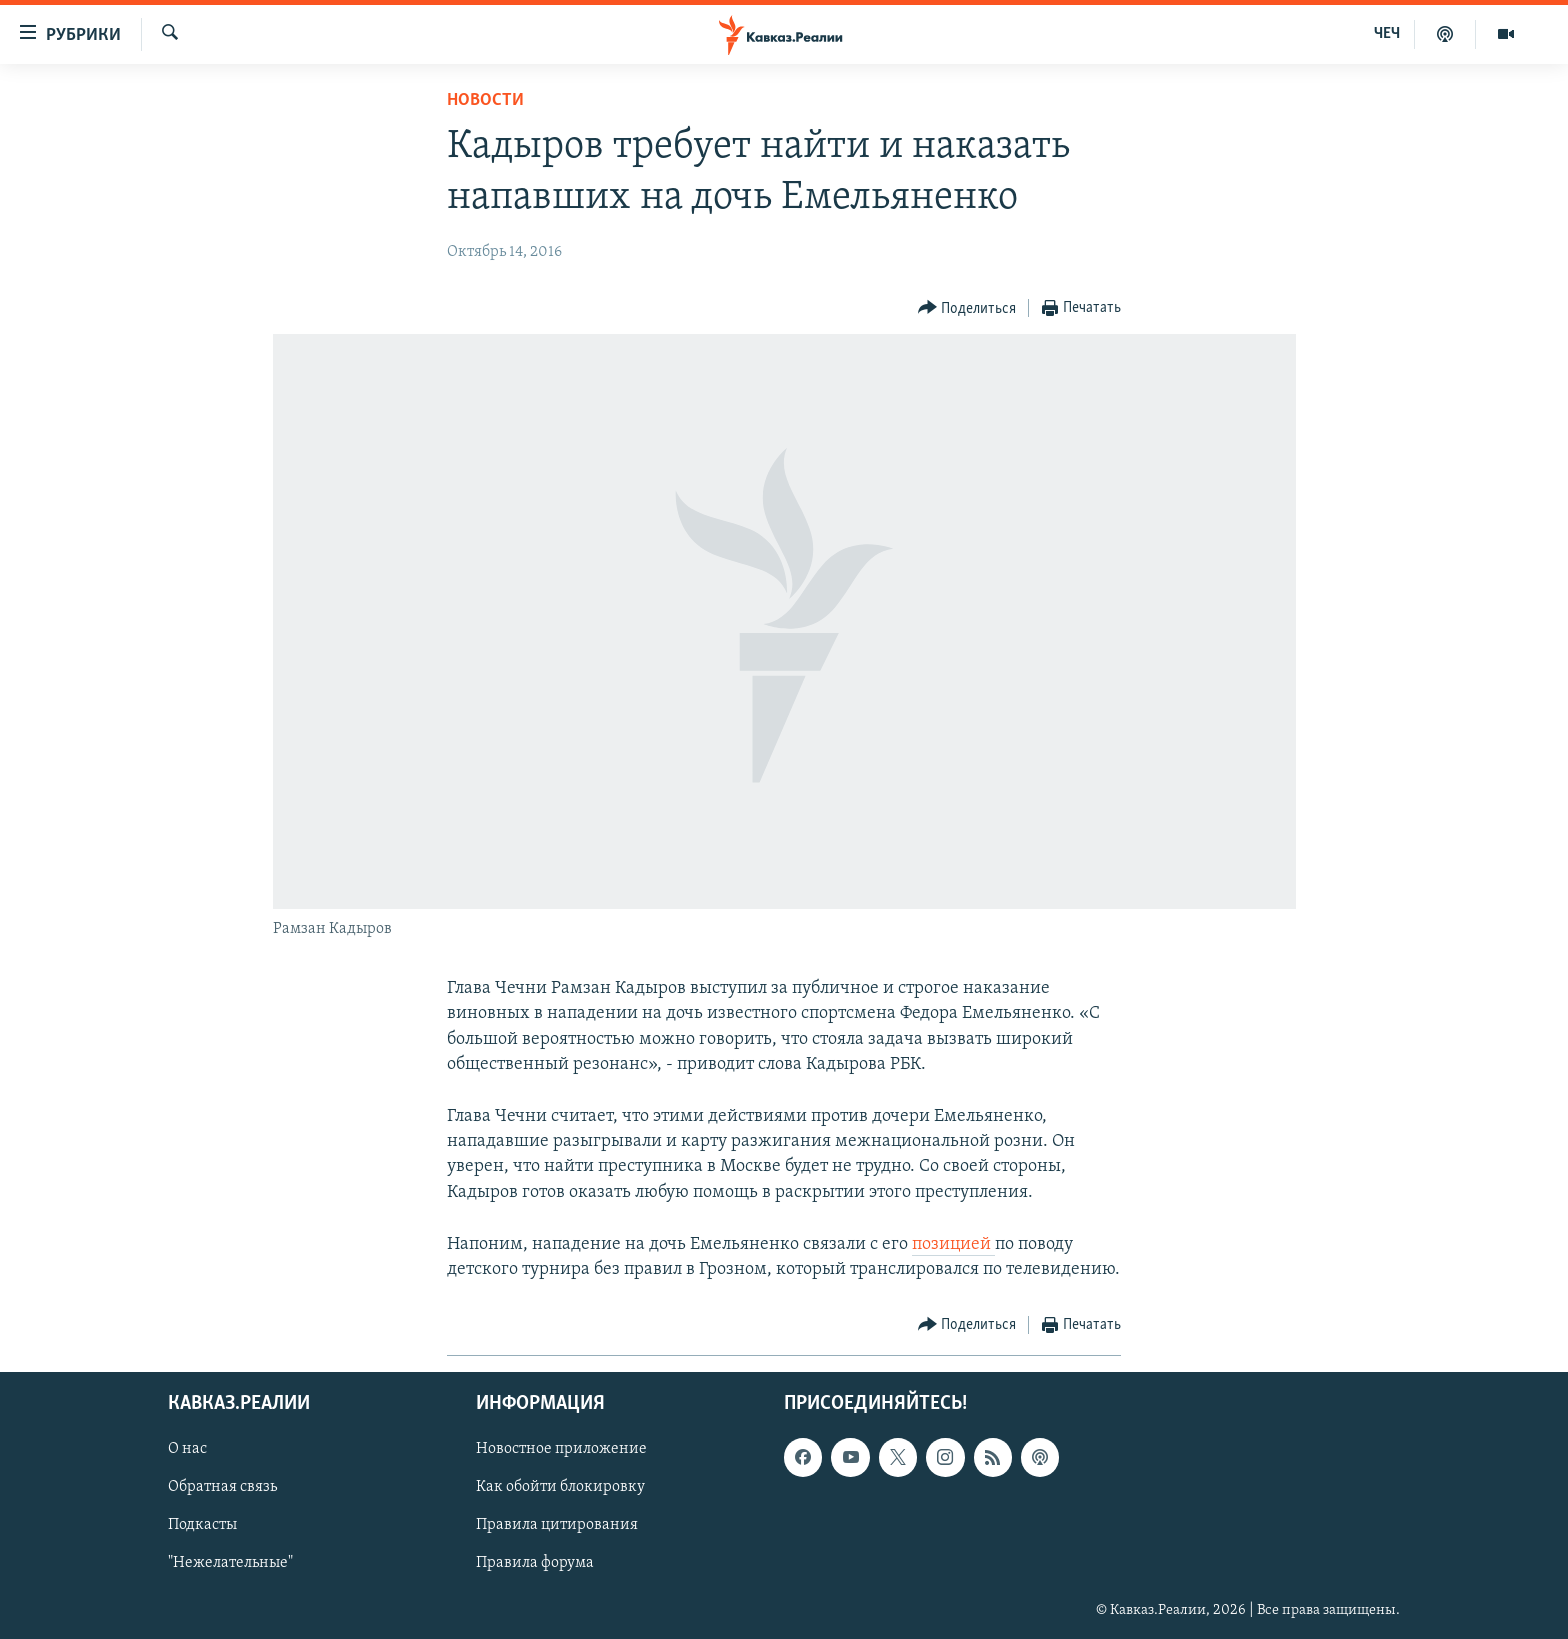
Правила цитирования (557, 1526)
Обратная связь (222, 1488)
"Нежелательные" (230, 1564)
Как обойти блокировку (560, 1488)
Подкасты (202, 1526)
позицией (953, 1244)
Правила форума (535, 1564)
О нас (187, 1450)
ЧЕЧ (1387, 34)
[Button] (967, 308)
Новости (485, 100)
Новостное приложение (561, 1450)
